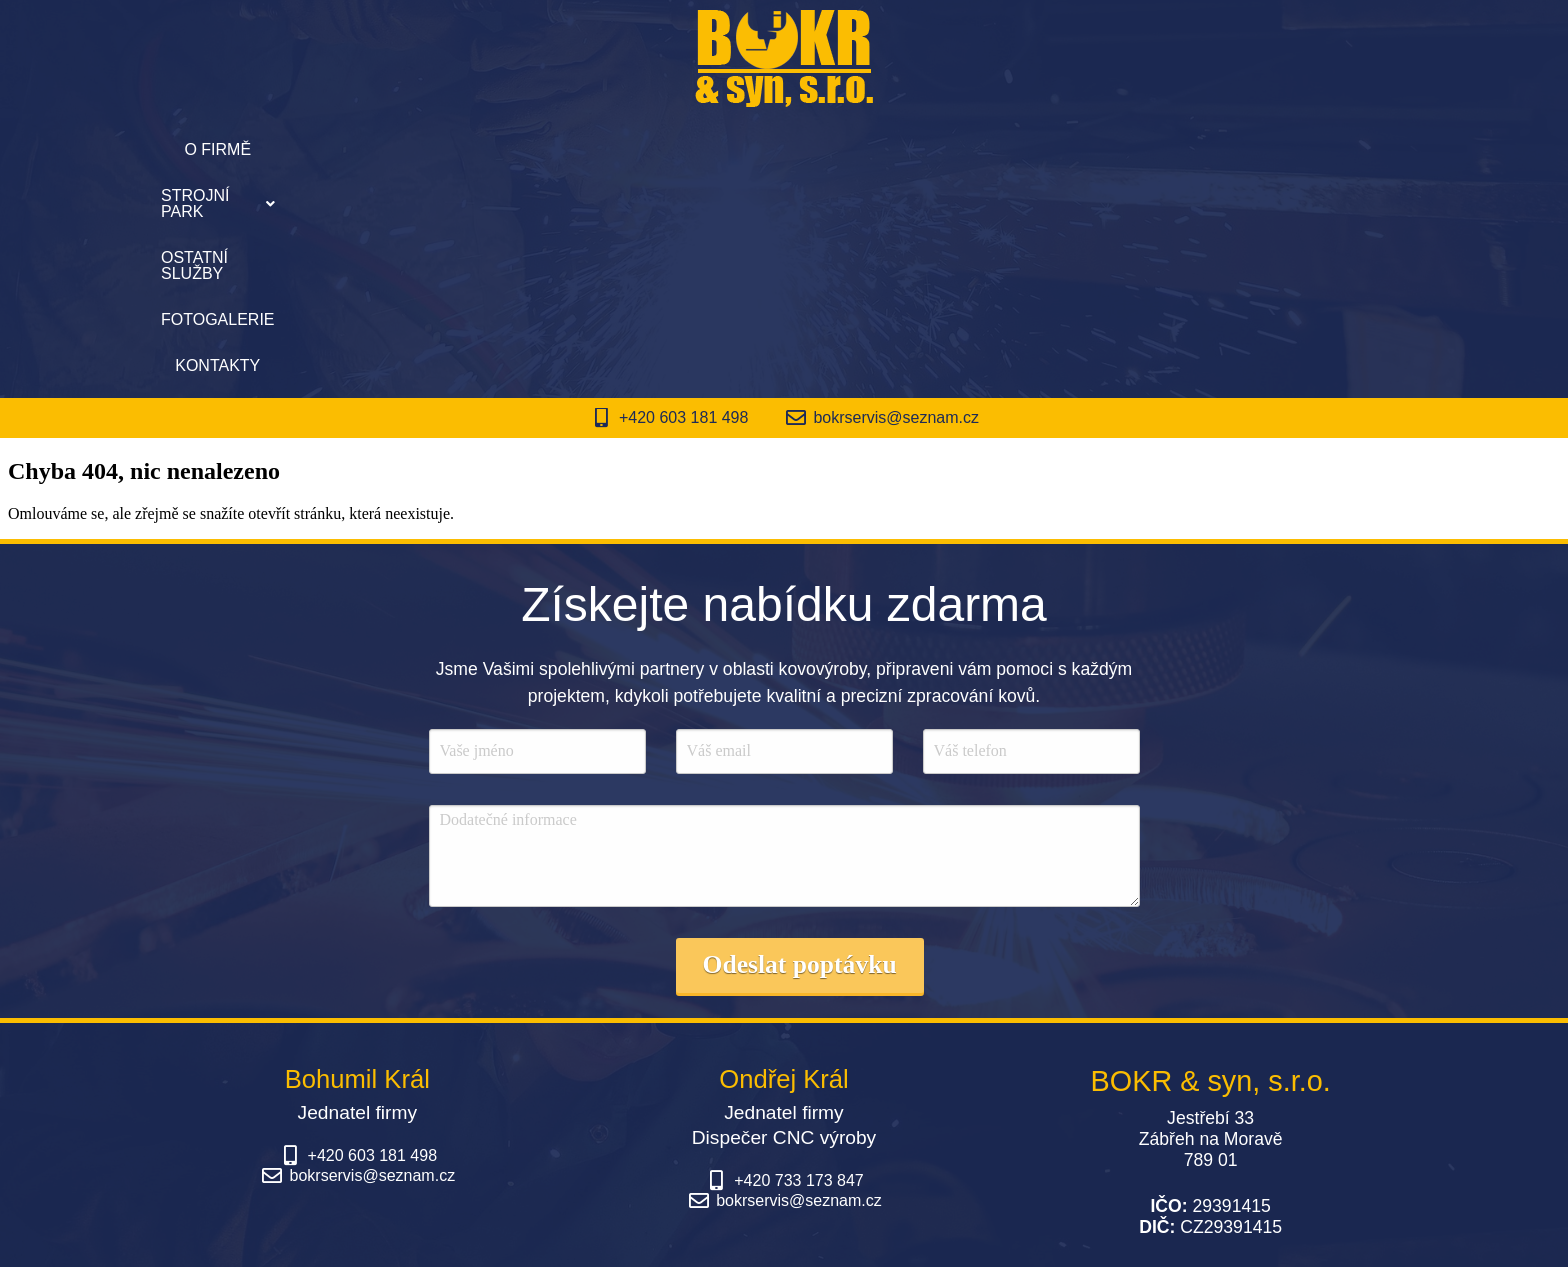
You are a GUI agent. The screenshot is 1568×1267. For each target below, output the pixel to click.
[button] (617, 150)
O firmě (482, 149)
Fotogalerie (943, 149)
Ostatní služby (785, 149)
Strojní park (617, 149)
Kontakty (1076, 149)
